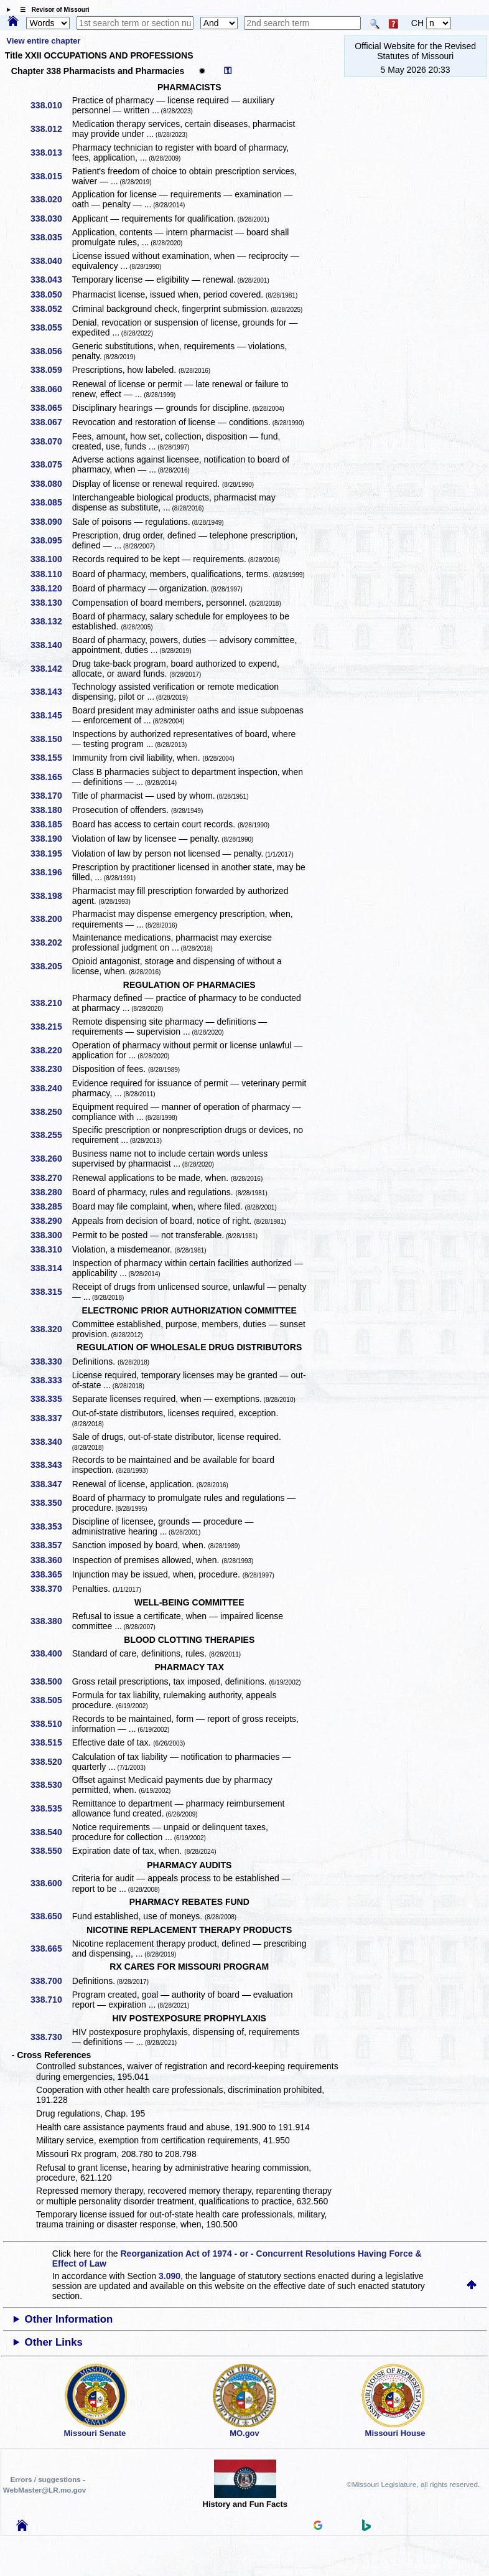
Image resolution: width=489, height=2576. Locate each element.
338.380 (50, 1621)
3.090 (169, 2276)
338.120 (50, 588)
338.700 (50, 1981)
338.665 (50, 1948)
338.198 (50, 896)
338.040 (50, 261)
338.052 (50, 309)
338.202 (50, 942)
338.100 (50, 559)
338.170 (50, 796)
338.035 (50, 237)
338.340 (50, 1442)
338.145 (50, 715)
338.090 (50, 522)
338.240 (50, 1088)
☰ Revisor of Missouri (52, 9)
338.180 (50, 810)
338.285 (50, 1206)
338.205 (50, 966)
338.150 (50, 739)
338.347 (50, 1484)
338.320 (50, 1329)
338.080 (50, 484)
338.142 (50, 669)
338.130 (50, 603)
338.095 (50, 540)
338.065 (50, 408)
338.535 (50, 1808)
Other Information (69, 2319)
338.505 (50, 1700)
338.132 (50, 621)
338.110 (50, 574)
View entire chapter (43, 40)
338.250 (50, 1112)
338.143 (50, 692)
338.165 (50, 777)
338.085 (50, 502)
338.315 (50, 1292)
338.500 (50, 1681)
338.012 (50, 129)
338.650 (50, 1916)
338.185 (50, 824)
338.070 (50, 441)
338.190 (50, 839)
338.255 (50, 1135)
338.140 (50, 645)
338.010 (50, 105)
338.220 (50, 1050)
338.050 (50, 294)
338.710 (50, 2000)
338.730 (50, 2037)
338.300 (50, 1235)
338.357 (50, 1545)
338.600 (50, 1883)
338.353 (50, 1526)
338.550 (50, 1851)
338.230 (50, 1069)
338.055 (50, 327)
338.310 (50, 1249)
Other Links (54, 2342)
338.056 (50, 351)
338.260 (50, 1158)
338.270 (50, 1178)
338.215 (50, 1027)
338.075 (50, 464)
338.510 (50, 1724)
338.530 (50, 1785)
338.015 (50, 176)
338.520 (50, 1762)
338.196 (50, 872)
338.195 (50, 853)
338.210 (50, 1003)
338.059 (50, 370)
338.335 (50, 1399)
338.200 (50, 919)
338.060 (50, 389)
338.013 (50, 152)
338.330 (50, 1361)
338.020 (50, 199)
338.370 (50, 1589)
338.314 (50, 1268)
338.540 (50, 1832)
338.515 (50, 1742)
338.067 (50, 422)
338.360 (50, 1560)
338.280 (50, 1192)
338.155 (50, 758)
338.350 (50, 1503)
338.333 (50, 1380)
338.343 (50, 1465)
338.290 (50, 1221)
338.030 (50, 218)
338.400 (50, 1653)
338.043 (50, 279)
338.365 (50, 1574)
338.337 (50, 1418)
